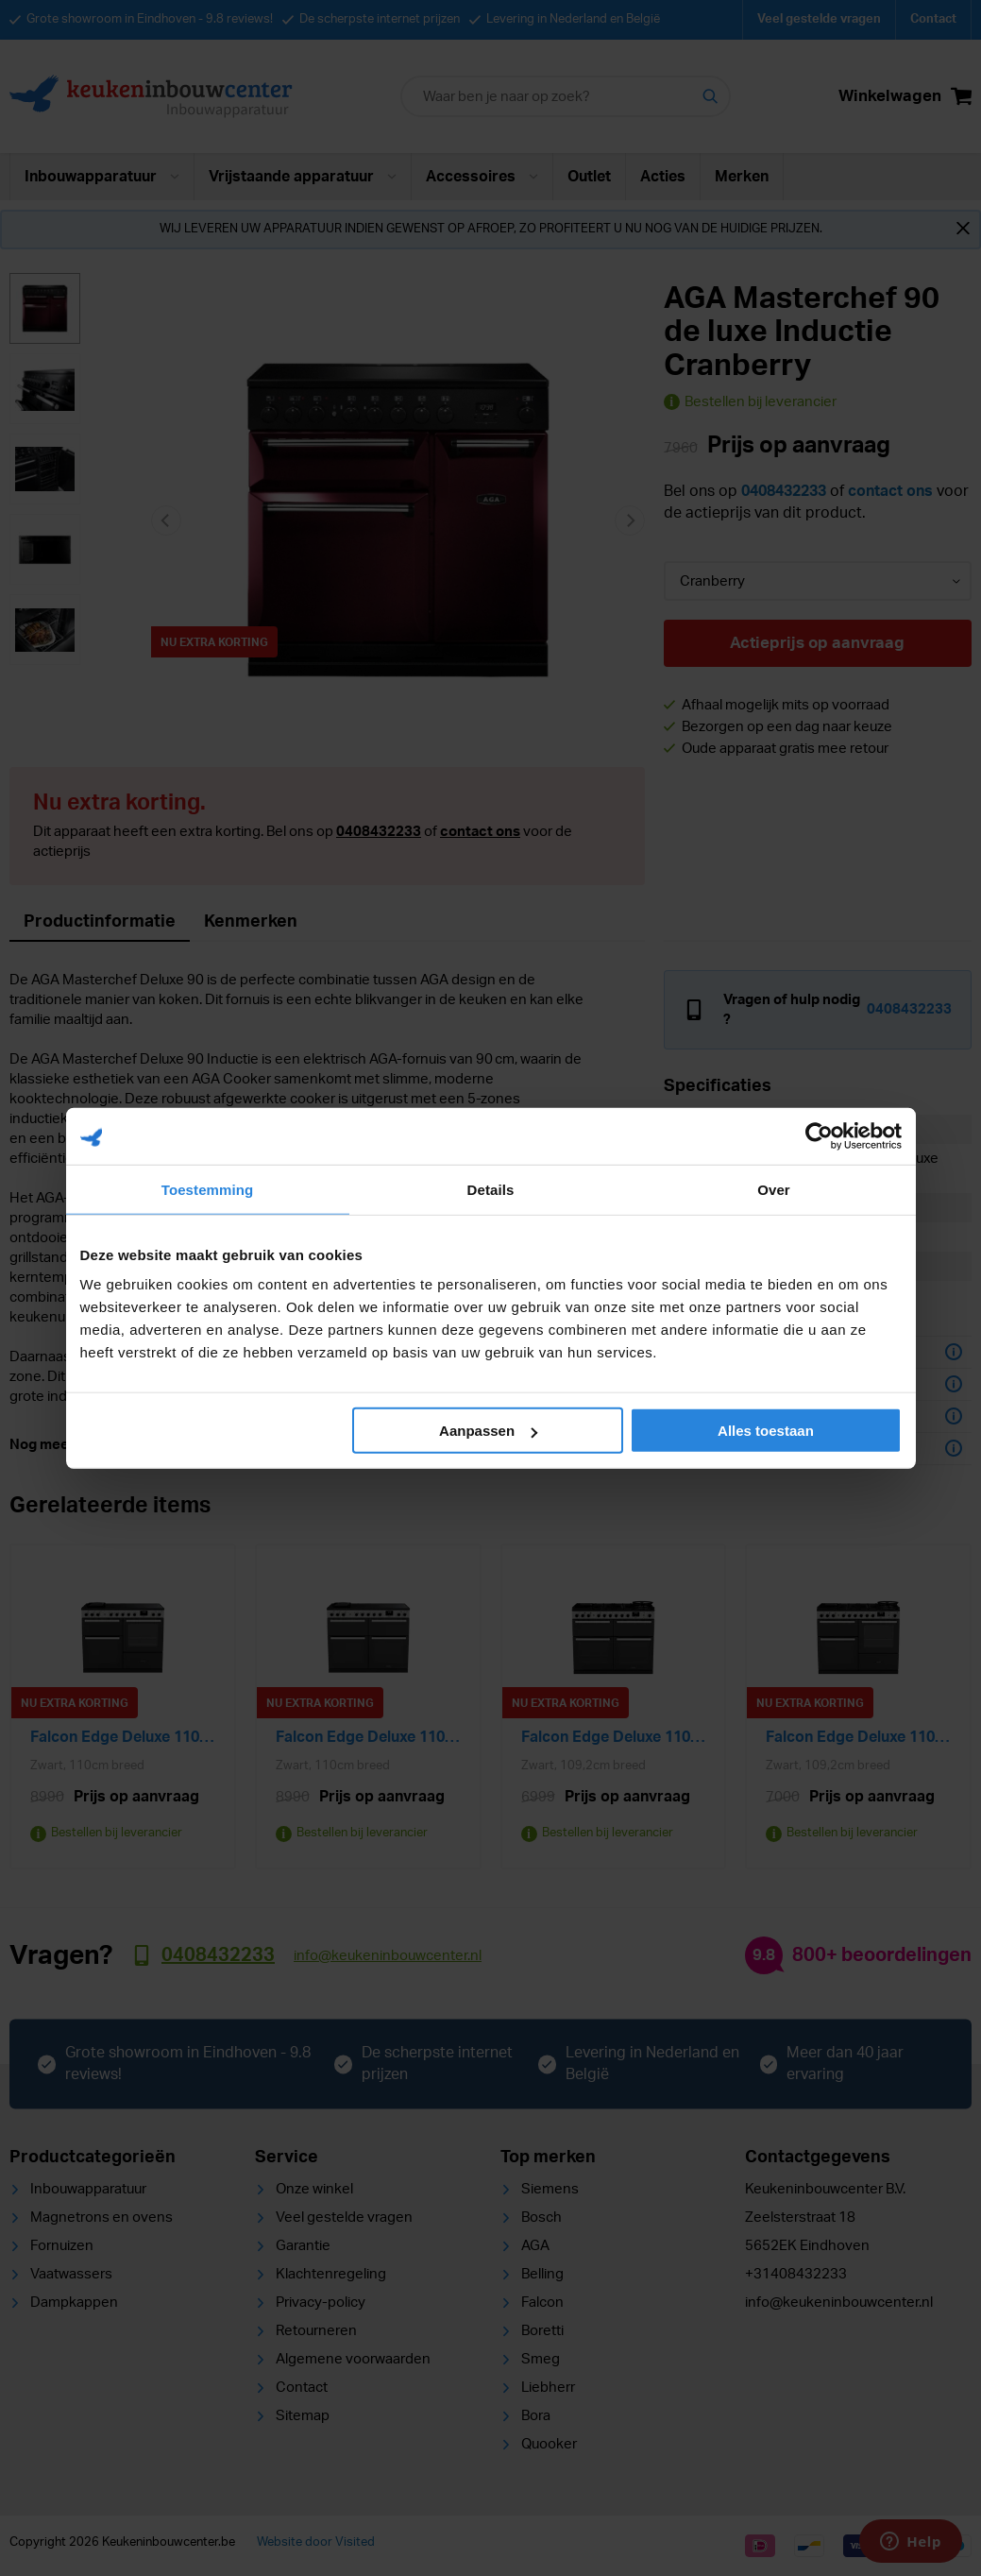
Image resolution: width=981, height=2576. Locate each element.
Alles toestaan (766, 1431)
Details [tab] (491, 1189)
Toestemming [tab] (207, 1189)
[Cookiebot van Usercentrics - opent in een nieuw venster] (819, 1135)
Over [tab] (773, 1189)
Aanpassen (488, 1431)
